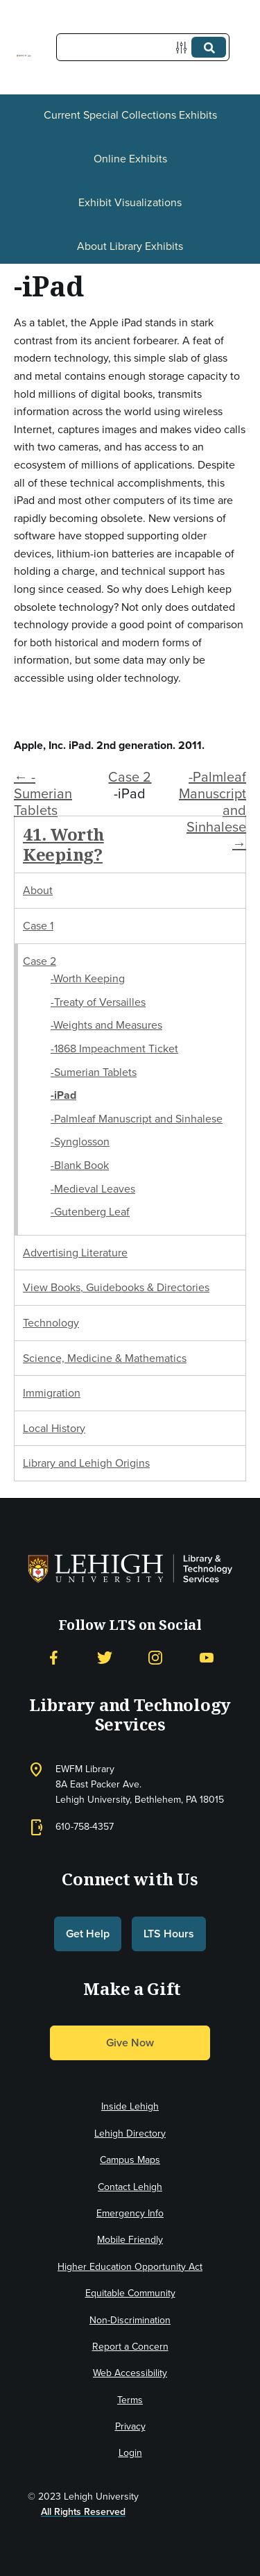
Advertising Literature (75, 1253)
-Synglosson (80, 1142)
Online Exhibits (130, 159)
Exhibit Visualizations (130, 202)
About (38, 890)
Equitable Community (130, 2293)
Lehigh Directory (130, 2133)
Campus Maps (130, 2160)
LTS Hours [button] (169, 1934)
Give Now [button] (130, 2043)
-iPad (63, 1095)
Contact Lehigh (130, 2187)
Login (130, 2452)
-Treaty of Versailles (98, 1002)
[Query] (142, 47)
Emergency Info (130, 2213)
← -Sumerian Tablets (43, 793)
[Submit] (208, 47)
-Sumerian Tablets (94, 1072)
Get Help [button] (88, 1934)
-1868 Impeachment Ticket (114, 1049)
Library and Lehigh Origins (86, 1463)
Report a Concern (130, 2346)
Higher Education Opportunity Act (130, 2266)
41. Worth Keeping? (63, 844)
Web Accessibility (130, 2373)
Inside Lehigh (130, 2106)
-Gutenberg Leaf (90, 1212)
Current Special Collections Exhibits (130, 115)
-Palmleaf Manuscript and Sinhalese (137, 1119)
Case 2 (129, 776)
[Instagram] (155, 1658)
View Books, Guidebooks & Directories (116, 1287)
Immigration (51, 1393)
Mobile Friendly (130, 2239)
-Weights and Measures (106, 1025)
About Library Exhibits (130, 246)
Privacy (130, 2426)
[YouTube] (206, 1658)
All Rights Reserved (83, 2512)
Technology (51, 1323)
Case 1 (38, 926)
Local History (54, 1428)
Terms (130, 2400)
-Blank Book (80, 1165)
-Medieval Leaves (93, 1189)
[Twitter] (104, 1658)
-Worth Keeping (88, 978)
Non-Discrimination (130, 2320)
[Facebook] (53, 1658)
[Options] (184, 47)
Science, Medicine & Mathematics (105, 1358)
